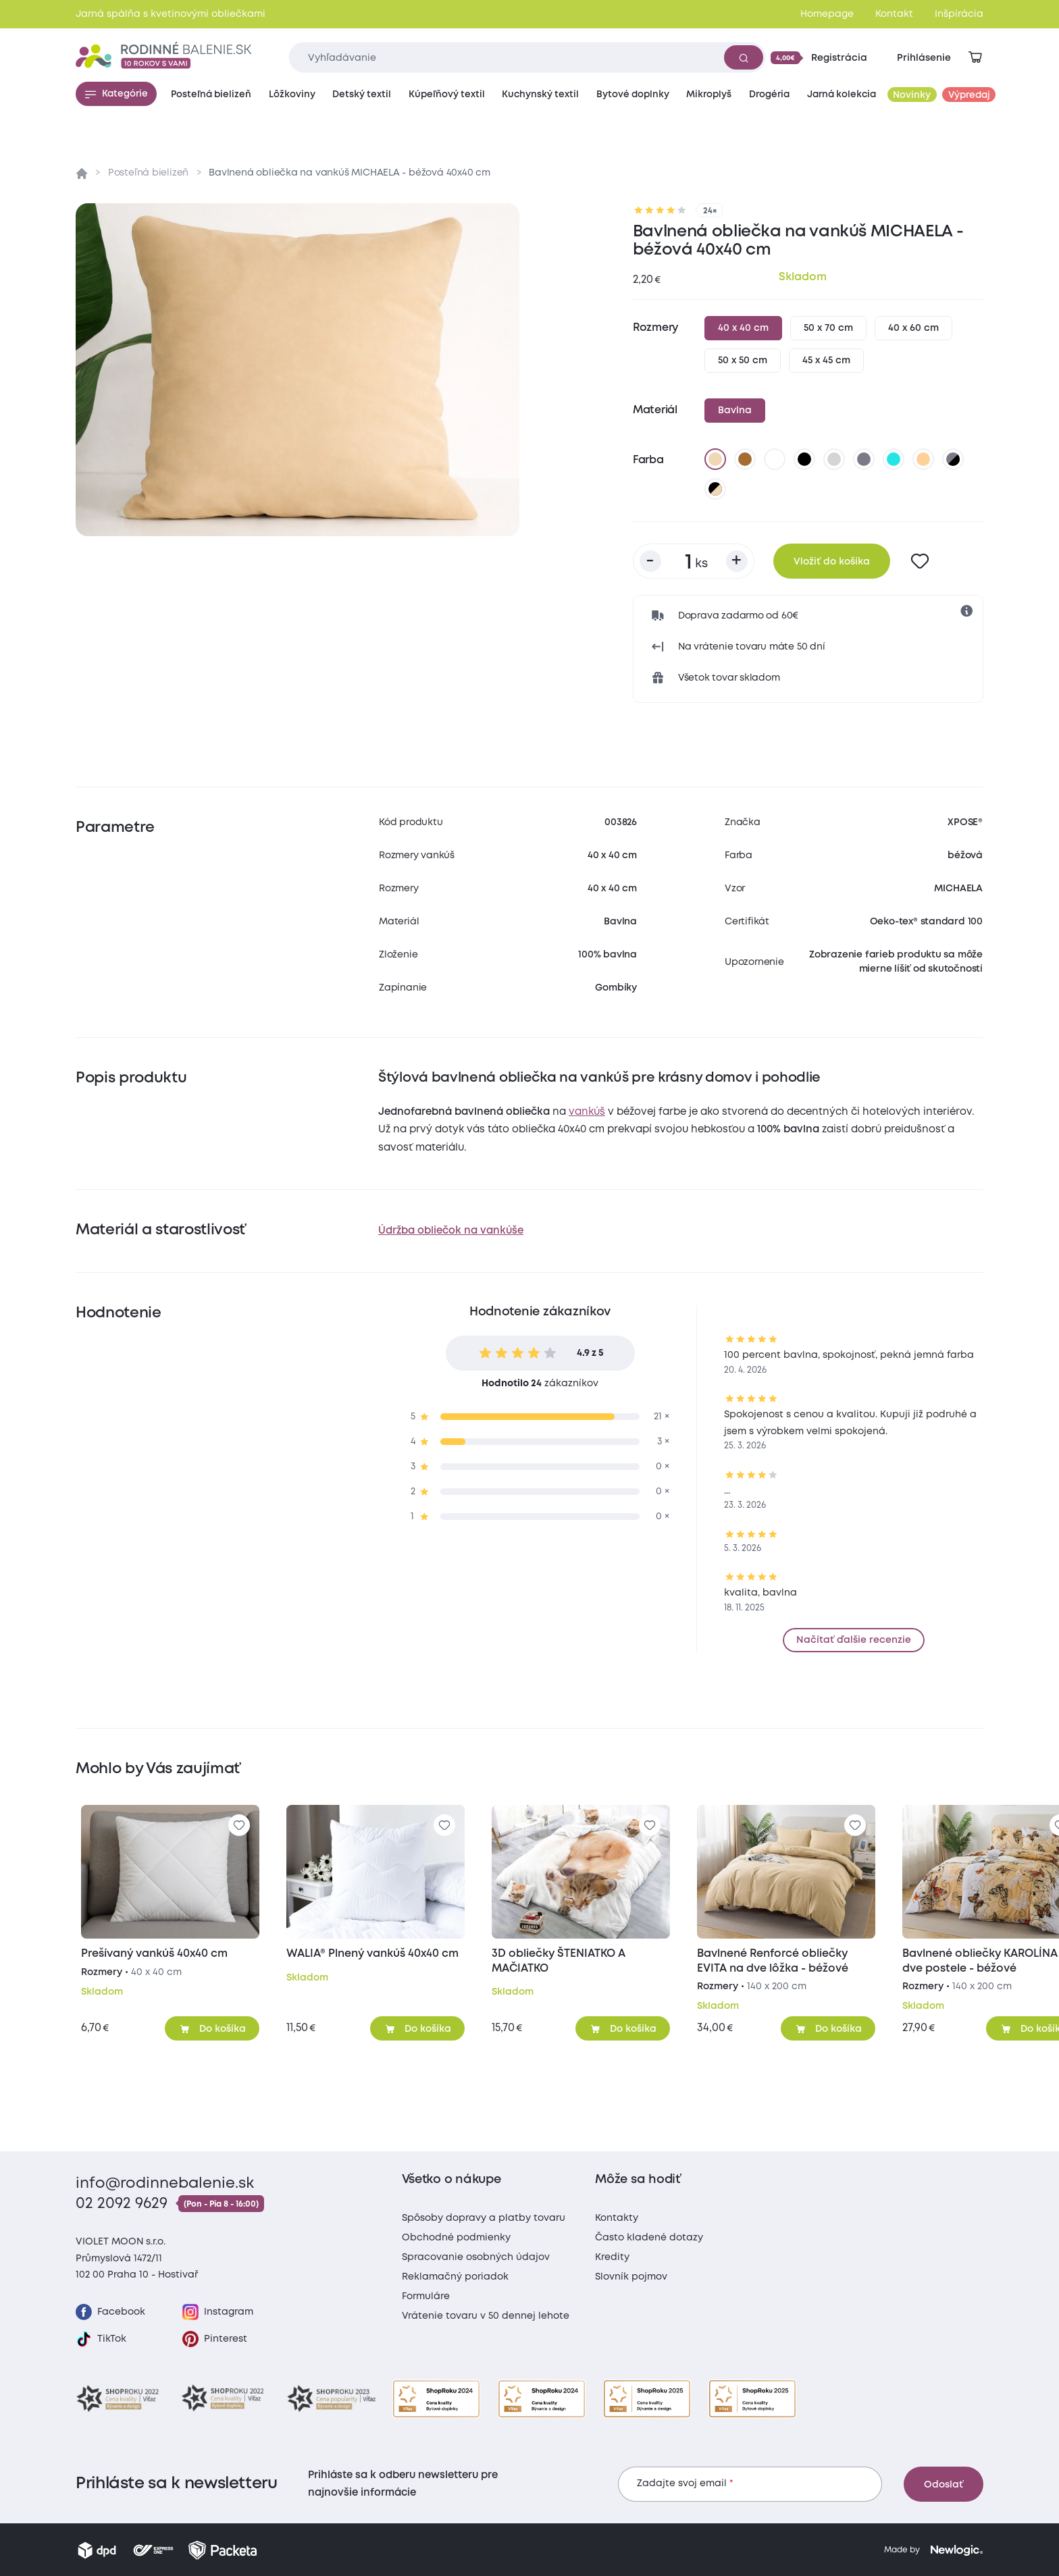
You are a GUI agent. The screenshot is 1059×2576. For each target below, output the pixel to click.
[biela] (775, 459)
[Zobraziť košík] (975, 57)
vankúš (587, 1112)
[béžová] (715, 459)
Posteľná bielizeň (148, 173)
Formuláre (426, 2296)
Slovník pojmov (631, 2277)
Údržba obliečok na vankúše (450, 1231)
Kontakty (616, 2218)
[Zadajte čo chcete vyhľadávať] (527, 57)
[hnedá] (745, 459)
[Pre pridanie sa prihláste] (920, 561)
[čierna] (804, 459)
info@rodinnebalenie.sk (165, 2183)
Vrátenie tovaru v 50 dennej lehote (485, 2316)
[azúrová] (893, 459)
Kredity (612, 2257)
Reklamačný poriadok (455, 2277)
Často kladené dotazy (649, 2238)
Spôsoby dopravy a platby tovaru (483, 2218)
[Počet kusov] (693, 561)
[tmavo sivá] (864, 459)
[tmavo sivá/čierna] (953, 459)
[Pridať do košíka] (212, 2028)
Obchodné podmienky (456, 2238)
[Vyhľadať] (743, 57)
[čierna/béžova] (715, 489)
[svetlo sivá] (834, 459)
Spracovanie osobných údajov (476, 2257)
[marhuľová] (923, 459)
